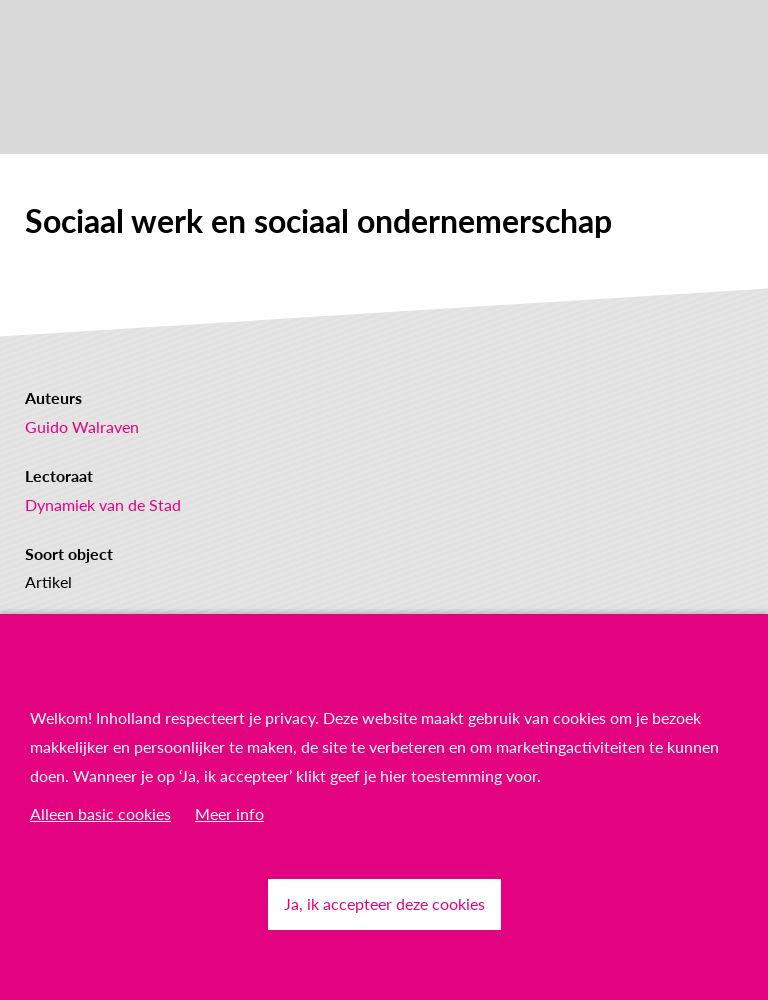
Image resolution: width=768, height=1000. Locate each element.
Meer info (229, 813)
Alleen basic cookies (100, 813)
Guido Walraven (82, 426)
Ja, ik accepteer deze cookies (384, 903)
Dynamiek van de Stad (103, 504)
